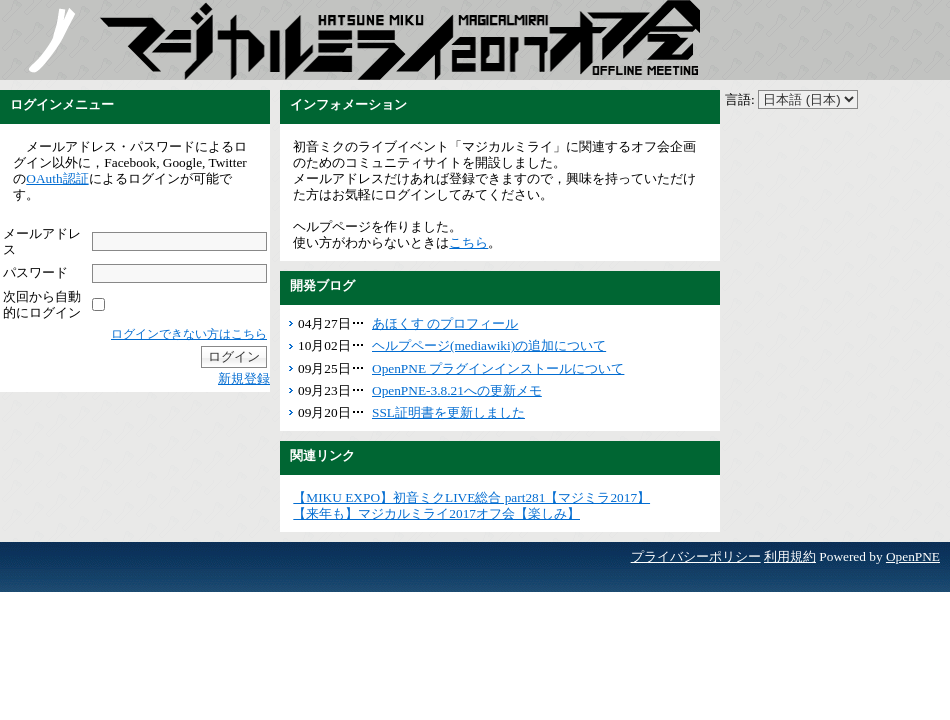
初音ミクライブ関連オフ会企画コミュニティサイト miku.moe (50, 40)
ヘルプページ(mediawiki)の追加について (489, 345)
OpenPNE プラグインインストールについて (498, 368)
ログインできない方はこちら (189, 334)
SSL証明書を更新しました (448, 412)
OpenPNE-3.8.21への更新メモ (457, 390)
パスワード (35, 272)
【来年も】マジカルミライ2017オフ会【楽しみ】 (436, 513)
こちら (468, 242)
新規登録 (244, 378)
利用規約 (790, 556)
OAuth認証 (57, 178)
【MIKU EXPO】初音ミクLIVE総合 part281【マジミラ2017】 (471, 497)
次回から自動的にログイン (42, 304)
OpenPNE (913, 556)
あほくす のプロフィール (445, 323)
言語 (738, 99)
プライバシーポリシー (696, 556)
